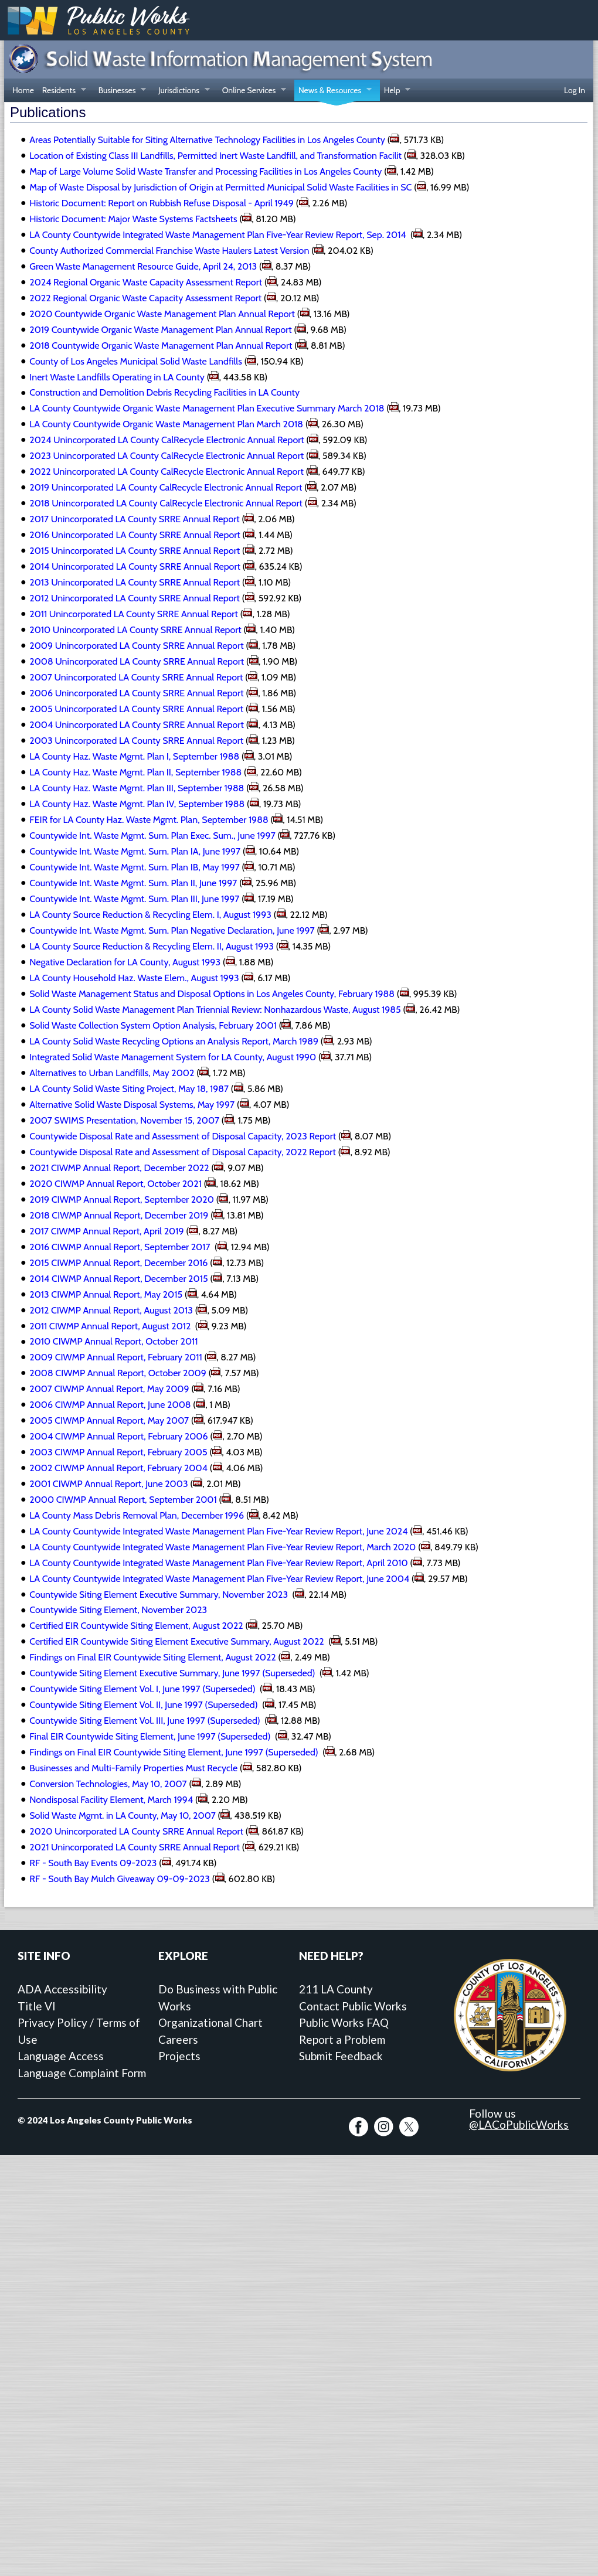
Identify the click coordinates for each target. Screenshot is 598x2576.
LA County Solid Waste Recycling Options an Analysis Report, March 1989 (173, 1041)
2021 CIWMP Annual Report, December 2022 (119, 1167)
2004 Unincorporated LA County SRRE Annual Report (136, 724)
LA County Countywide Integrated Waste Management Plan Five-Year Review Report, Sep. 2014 (218, 234)
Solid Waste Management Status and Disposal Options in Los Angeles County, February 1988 (212, 993)
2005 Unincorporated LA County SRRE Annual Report (136, 708)
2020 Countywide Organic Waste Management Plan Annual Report (162, 313)
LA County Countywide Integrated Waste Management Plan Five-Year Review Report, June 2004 (219, 1578)
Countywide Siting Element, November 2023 (118, 1609)
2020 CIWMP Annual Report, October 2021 (115, 1183)
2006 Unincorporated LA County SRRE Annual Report (136, 693)
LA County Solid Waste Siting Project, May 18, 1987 (129, 1088)
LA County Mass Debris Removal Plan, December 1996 (136, 1515)
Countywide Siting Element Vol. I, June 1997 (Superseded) (143, 1688)
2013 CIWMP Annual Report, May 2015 (105, 1294)
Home (23, 90)
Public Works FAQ (344, 2022)
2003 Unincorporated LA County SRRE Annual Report (136, 740)
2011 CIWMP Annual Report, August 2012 (111, 1326)
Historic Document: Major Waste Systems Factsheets (133, 218)
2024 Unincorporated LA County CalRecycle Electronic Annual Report (166, 439)
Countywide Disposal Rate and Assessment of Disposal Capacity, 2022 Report (182, 1152)
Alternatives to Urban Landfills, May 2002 (111, 1072)
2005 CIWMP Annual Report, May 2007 (109, 1420)
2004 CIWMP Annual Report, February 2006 (118, 1436)
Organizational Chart (210, 2022)
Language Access (61, 2056)
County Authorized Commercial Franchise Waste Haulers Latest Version (169, 250)
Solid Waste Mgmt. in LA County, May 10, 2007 (122, 1815)
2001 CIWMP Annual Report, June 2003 (108, 1483)
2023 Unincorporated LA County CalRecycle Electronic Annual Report (166, 455)
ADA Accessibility (62, 1989)
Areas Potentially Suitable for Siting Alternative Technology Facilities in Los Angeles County (207, 139)
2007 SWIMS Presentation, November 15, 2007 (124, 1120)
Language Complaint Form (82, 2073)
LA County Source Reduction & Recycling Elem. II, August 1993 (151, 946)
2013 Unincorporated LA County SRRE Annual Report (134, 582)
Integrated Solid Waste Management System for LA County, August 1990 (172, 1057)
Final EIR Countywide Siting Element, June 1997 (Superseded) (151, 1736)
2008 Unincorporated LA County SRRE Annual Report (136, 661)
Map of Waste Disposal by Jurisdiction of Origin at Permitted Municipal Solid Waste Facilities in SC (220, 187)
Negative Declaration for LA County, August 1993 (124, 962)
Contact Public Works (353, 2006)
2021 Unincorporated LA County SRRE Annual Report (134, 1847)
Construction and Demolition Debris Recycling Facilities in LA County (164, 392)
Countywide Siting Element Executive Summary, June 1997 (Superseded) (173, 1673)
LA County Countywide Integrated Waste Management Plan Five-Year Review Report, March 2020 (222, 1547)
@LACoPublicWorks (519, 2124)
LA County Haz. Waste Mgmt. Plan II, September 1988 (135, 772)
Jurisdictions (182, 91)
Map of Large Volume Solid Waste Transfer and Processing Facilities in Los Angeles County (205, 171)
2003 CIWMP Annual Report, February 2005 (118, 1452)
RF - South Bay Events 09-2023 (93, 1863)
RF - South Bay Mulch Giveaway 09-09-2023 (119, 1878)
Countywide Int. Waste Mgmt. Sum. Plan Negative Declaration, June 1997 (171, 930)
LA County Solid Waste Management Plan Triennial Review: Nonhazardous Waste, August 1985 (214, 1009)
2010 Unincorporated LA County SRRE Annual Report (135, 629)
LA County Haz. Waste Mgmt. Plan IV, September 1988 (136, 803)
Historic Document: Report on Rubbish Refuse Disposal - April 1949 (161, 203)
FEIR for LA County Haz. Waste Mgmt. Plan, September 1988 (148, 819)
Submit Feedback (341, 2056)
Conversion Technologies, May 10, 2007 (107, 1783)
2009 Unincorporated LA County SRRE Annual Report (136, 645)
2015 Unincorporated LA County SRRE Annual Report (134, 550)
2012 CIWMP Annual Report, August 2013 (111, 1310)
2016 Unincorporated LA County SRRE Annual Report (134, 534)
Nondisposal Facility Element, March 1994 (111, 1799)
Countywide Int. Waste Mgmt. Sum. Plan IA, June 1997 (134, 851)
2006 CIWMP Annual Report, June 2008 (110, 1404)
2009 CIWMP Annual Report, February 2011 (115, 1357)
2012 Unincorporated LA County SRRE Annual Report (134, 598)
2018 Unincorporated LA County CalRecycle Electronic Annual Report (166, 503)
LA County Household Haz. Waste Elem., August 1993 (134, 978)
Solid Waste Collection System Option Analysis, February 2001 (153, 1025)
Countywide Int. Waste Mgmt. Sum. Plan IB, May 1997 (134, 867)
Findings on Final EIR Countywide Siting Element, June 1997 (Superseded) (174, 1752)
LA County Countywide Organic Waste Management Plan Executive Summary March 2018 (206, 408)
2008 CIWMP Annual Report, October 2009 (117, 1373)
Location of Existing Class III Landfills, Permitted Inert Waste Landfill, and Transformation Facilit (215, 155)
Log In (574, 90)
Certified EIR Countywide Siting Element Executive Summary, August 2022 (177, 1641)
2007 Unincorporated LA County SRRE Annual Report (136, 677)
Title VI (37, 2006)
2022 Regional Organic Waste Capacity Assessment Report (145, 298)
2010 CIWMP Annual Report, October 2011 (113, 1341)
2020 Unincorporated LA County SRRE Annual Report (136, 1831)
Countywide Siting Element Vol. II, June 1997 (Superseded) (144, 1704)
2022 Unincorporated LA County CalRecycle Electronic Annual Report (166, 471)
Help (395, 91)
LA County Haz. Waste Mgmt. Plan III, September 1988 (136, 788)
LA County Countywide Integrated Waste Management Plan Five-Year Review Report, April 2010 (218, 1562)
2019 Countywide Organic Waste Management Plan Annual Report (160, 329)
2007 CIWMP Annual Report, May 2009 (109, 1388)
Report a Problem (342, 2039)
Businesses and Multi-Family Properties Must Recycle (133, 1768)
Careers (178, 2039)
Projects (179, 2056)
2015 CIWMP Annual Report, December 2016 (118, 1262)
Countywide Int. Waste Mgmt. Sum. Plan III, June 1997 (134, 898)
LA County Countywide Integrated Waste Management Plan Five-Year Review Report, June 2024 (218, 1531)
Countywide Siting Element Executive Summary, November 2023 (159, 1594)
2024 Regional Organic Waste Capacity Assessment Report (145, 282)
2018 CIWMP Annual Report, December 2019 (118, 1215)
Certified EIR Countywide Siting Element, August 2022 (136, 1625)
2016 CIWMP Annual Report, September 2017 (120, 1247)
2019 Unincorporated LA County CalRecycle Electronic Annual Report (165, 487)
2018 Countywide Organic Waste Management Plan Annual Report (160, 345)
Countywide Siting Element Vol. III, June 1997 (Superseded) (145, 1720)
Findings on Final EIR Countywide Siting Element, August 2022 (152, 1657)
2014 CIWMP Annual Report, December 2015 (118, 1278)
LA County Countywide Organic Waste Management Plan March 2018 (166, 424)
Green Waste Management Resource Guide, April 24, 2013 (143, 266)
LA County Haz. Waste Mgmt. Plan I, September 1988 (134, 756)
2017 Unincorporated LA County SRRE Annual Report (134, 519)
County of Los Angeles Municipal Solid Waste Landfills (135, 361)
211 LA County (336, 1989)
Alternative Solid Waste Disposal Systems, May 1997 (132, 1104)
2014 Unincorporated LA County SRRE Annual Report (134, 566)
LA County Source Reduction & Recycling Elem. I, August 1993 (150, 914)
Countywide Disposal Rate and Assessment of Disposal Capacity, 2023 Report (182, 1136)
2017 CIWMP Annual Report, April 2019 (106, 1231)
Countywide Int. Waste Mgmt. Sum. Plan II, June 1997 (133, 883)
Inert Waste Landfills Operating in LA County (117, 377)
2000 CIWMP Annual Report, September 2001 (122, 1499)
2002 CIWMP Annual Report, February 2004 (118, 1468)
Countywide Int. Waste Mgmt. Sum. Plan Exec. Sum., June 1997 (152, 835)
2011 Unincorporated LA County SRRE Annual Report (133, 614)
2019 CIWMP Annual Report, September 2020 (121, 1199)
